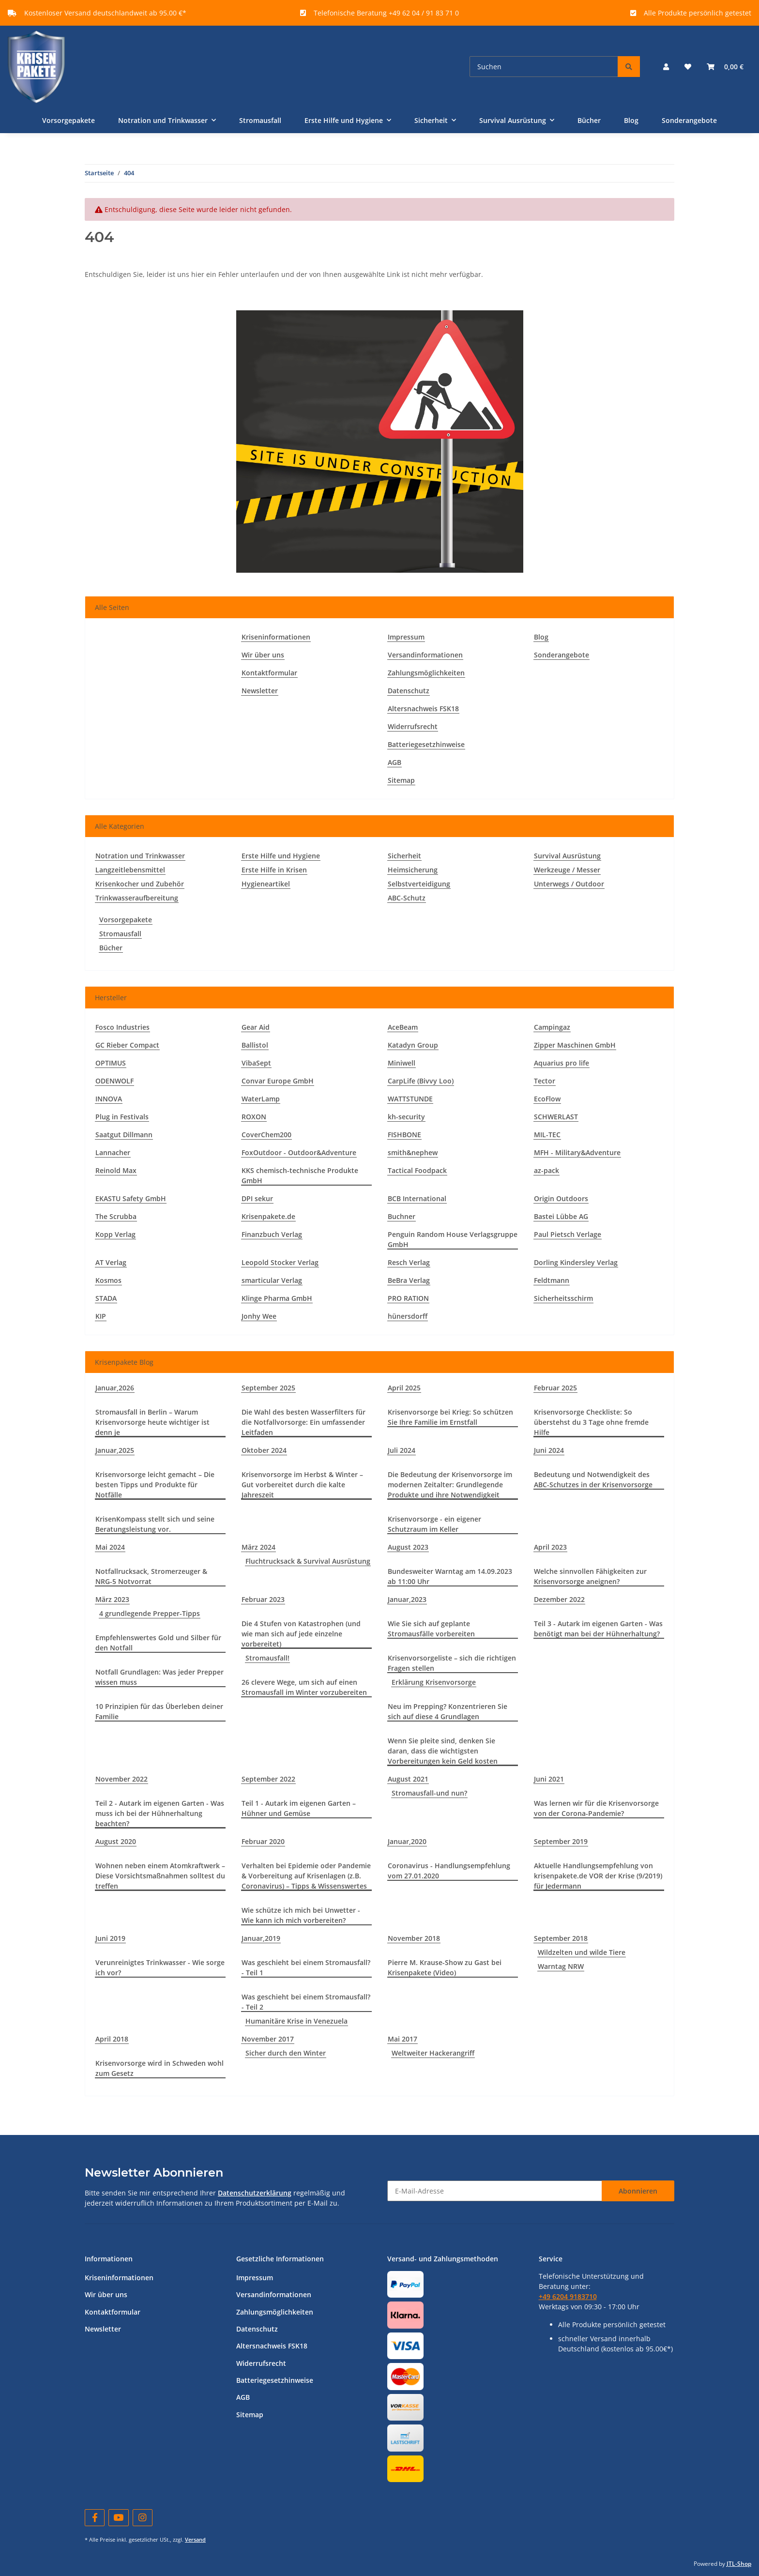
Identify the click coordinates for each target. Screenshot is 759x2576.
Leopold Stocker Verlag (280, 1262)
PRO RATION (408, 1298)
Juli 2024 (401, 1450)
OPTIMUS (110, 1062)
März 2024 (258, 1547)
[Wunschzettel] (688, 66)
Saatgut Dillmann (123, 1134)
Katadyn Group (413, 1045)
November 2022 (121, 1778)
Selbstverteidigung (419, 883)
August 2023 (408, 1547)
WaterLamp (261, 1098)
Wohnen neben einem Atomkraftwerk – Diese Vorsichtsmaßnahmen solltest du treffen (160, 1875)
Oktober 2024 (264, 1450)
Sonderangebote (689, 120)
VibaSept (256, 1062)
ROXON (254, 1116)
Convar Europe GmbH (278, 1080)
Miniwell (401, 1062)
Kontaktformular (269, 672)
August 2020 (115, 1841)
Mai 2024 (110, 1547)
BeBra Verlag (409, 1280)
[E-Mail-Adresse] (494, 2190)
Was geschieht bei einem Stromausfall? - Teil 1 (306, 1967)
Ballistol (255, 1045)
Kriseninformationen (276, 636)
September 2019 (561, 1841)
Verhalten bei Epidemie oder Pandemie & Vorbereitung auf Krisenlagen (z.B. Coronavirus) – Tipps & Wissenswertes (306, 1875)
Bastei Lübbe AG (561, 1216)
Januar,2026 (114, 1387)
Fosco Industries (122, 1027)
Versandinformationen (425, 654)
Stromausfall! (267, 1657)
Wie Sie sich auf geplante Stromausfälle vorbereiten (431, 1628)
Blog (631, 120)
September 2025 (268, 1387)
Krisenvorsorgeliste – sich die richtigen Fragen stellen (452, 1663)
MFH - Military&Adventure (577, 1152)
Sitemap (401, 780)
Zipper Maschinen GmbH (575, 1045)
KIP (100, 1316)
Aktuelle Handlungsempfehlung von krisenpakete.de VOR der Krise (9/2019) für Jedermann (598, 1875)
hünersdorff (407, 1316)
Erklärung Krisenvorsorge (434, 1682)
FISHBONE (404, 1134)
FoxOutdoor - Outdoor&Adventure (299, 1152)
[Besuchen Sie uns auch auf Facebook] (95, 2517)
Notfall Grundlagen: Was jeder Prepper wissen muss (159, 1677)
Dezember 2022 (559, 1599)
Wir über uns (263, 654)
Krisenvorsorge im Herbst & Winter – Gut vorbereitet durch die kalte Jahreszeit (302, 1484)
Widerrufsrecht (413, 726)
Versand (195, 2539)
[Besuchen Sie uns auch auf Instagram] (142, 2517)
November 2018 (414, 1938)
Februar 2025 (555, 1387)
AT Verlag (110, 1262)
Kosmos (108, 1280)
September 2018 (561, 1938)
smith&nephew (413, 1152)
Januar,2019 (261, 1938)
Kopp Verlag (115, 1234)
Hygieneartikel (266, 883)
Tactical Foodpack (417, 1170)
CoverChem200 (266, 1134)
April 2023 (550, 1547)
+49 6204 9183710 (568, 2296)
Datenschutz (408, 690)
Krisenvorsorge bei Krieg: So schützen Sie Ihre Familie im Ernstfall (450, 1417)
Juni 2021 (549, 1778)
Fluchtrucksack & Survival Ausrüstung (307, 1561)
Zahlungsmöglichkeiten (426, 672)
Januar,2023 (407, 1599)
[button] (666, 66)
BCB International (417, 1198)
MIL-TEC (547, 1134)
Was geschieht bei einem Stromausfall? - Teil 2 (306, 2002)
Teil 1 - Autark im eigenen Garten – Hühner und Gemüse (299, 1808)
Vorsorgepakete (125, 919)
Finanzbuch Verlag (272, 1234)
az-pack (546, 1170)
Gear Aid (256, 1027)
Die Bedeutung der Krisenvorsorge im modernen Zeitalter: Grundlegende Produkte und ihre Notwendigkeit (450, 1484)
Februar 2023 (263, 1599)
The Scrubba (116, 1216)
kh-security (406, 1116)
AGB (394, 762)
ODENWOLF (114, 1080)
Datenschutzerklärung (254, 2192)
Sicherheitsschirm (563, 1298)
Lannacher (112, 1152)
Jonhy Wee (259, 1316)
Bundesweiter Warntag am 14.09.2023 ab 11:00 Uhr (450, 1576)
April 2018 (111, 2038)
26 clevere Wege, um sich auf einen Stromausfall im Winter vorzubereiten (304, 1687)
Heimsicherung (413, 869)
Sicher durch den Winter (285, 2053)
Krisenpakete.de (268, 1216)
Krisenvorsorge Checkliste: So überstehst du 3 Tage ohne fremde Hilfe (591, 1422)
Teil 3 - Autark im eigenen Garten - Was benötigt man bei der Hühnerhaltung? (598, 1628)
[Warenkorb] (725, 66)
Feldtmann (551, 1280)
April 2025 (404, 1387)
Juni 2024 (549, 1450)
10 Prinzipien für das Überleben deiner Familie (159, 1711)
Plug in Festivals (122, 1116)
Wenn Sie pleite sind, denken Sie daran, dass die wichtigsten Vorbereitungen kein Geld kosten (443, 1751)
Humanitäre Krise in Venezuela (296, 2021)
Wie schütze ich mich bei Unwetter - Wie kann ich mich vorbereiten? (301, 1915)
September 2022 (268, 1778)
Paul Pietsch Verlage (567, 1234)
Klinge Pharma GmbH (277, 1298)
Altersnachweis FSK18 (423, 708)
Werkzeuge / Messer (567, 869)
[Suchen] (544, 66)
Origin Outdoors (561, 1198)
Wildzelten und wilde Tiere (581, 1952)
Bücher (110, 947)
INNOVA (108, 1098)
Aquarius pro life (561, 1062)
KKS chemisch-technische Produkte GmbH (300, 1175)
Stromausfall (120, 933)
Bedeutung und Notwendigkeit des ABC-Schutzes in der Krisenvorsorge (593, 1479)
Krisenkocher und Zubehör (139, 883)
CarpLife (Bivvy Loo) (421, 1080)
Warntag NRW (561, 1966)
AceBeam (403, 1027)
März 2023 (112, 1599)
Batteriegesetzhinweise (426, 744)
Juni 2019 (110, 1938)
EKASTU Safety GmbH (130, 1198)
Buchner (401, 1216)
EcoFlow (547, 1098)
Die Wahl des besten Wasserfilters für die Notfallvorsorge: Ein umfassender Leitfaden (303, 1422)
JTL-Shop (739, 2564)
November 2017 (268, 2038)
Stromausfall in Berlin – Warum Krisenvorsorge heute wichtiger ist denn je (152, 1422)
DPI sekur (257, 1198)
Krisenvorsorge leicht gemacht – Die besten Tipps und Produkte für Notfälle (154, 1484)
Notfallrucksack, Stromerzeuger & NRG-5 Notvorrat (151, 1576)
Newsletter (260, 690)
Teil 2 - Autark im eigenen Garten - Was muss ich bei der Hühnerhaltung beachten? (159, 1813)
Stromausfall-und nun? (429, 1793)
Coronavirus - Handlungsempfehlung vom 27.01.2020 (449, 1870)
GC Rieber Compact (127, 1045)
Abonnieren (638, 2190)
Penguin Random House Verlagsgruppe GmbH (452, 1239)
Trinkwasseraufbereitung (136, 897)
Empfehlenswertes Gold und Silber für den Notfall (158, 1642)
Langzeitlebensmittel (130, 869)
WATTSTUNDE (410, 1098)
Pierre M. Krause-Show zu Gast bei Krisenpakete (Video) (444, 1967)
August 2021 (408, 1778)
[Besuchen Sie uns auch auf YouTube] (118, 2517)
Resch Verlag (409, 1262)
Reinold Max (116, 1170)
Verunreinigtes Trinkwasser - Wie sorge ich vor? (160, 1967)
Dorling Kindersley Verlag (576, 1262)
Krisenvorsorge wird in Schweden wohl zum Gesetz (159, 2068)
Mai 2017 (402, 2038)
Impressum (406, 636)
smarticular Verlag (272, 1280)
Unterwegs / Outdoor (569, 883)
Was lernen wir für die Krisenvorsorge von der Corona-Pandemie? (596, 1808)
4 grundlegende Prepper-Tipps (149, 1613)
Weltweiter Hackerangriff (433, 2053)
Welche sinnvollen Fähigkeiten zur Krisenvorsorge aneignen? (590, 1576)
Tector (544, 1080)
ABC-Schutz (406, 897)
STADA (106, 1298)
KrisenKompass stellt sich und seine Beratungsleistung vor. (154, 1524)
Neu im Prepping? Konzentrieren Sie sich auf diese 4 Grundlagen (447, 1711)
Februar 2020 (263, 1841)
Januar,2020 (407, 1841)
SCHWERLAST (556, 1116)
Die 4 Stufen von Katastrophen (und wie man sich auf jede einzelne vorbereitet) (301, 1633)
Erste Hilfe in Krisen (274, 869)
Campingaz (552, 1027)
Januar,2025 (114, 1450)
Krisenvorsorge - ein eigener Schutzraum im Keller (434, 1524)
